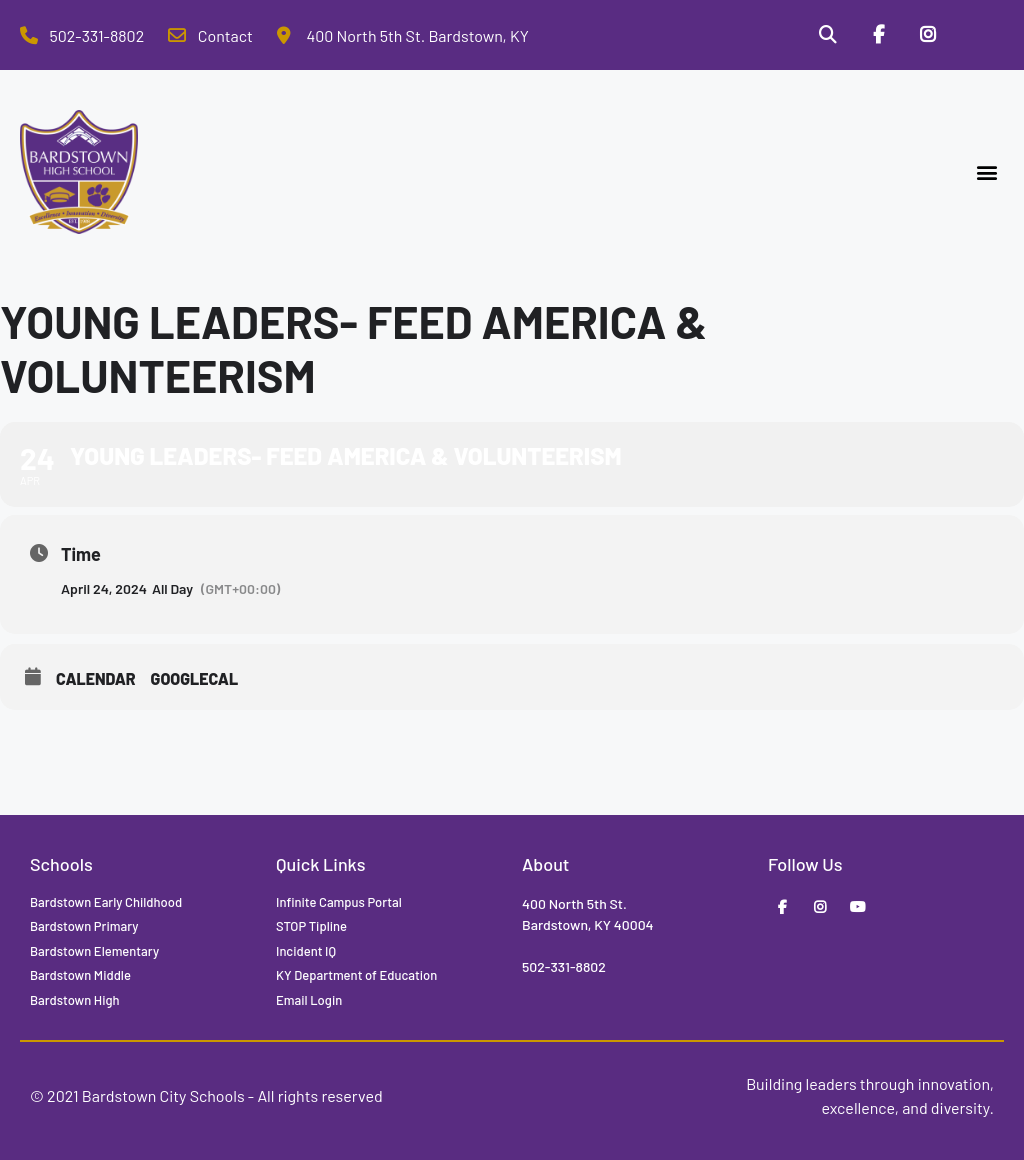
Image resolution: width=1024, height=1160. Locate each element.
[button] (987, 172)
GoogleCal (195, 678)
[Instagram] (928, 35)
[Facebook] (878, 35)
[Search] (827, 35)
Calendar (96, 678)
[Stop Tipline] (979, 35)
